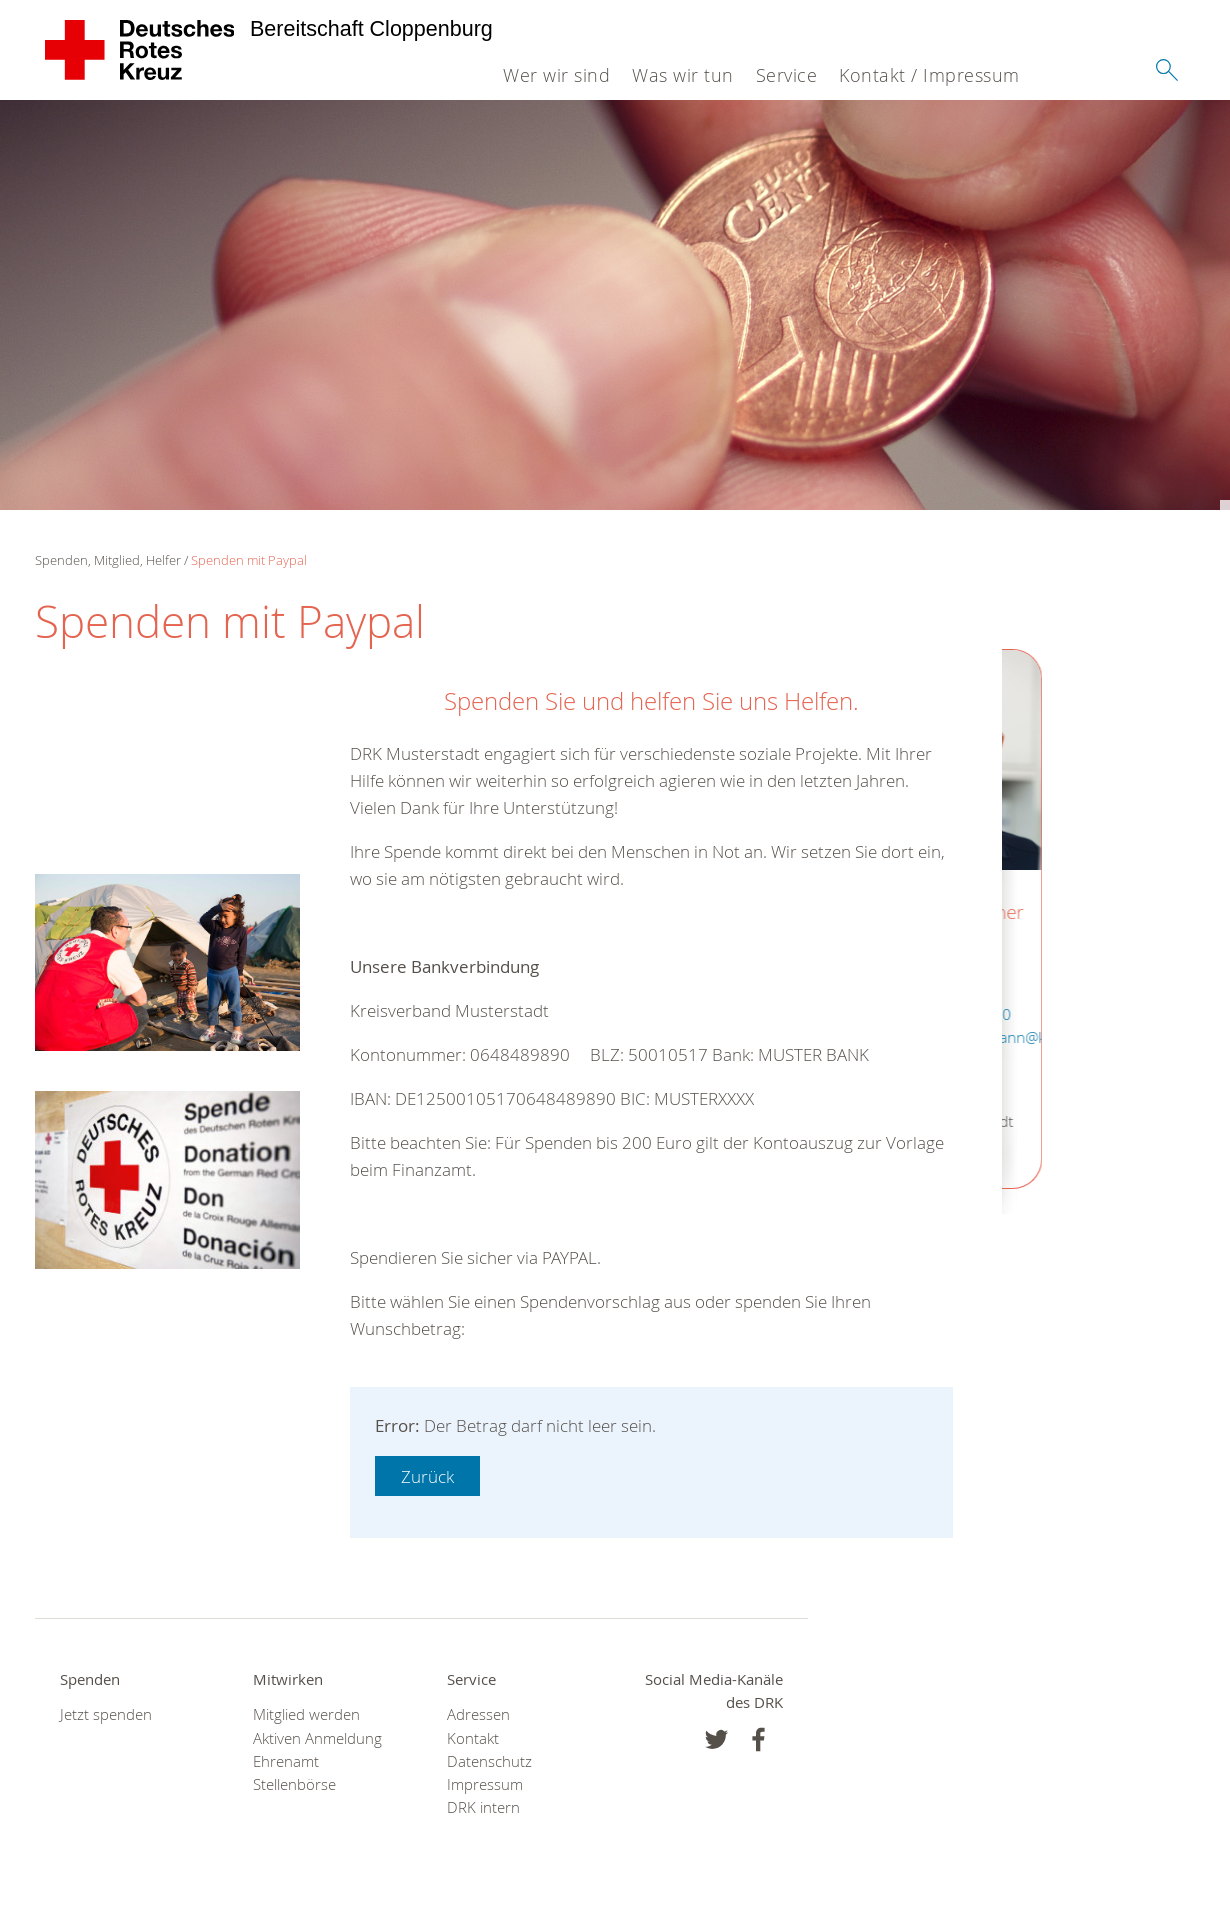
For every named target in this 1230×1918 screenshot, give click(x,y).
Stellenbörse (294, 1784)
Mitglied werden (306, 1714)
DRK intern (483, 1807)
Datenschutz (489, 1761)
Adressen (478, 1714)
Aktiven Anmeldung (317, 1738)
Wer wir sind (556, 75)
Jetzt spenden (106, 1714)
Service (787, 75)
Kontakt (473, 1738)
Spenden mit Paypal (249, 560)
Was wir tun (683, 75)
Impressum (485, 1784)
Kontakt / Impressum (929, 75)
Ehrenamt (286, 1761)
